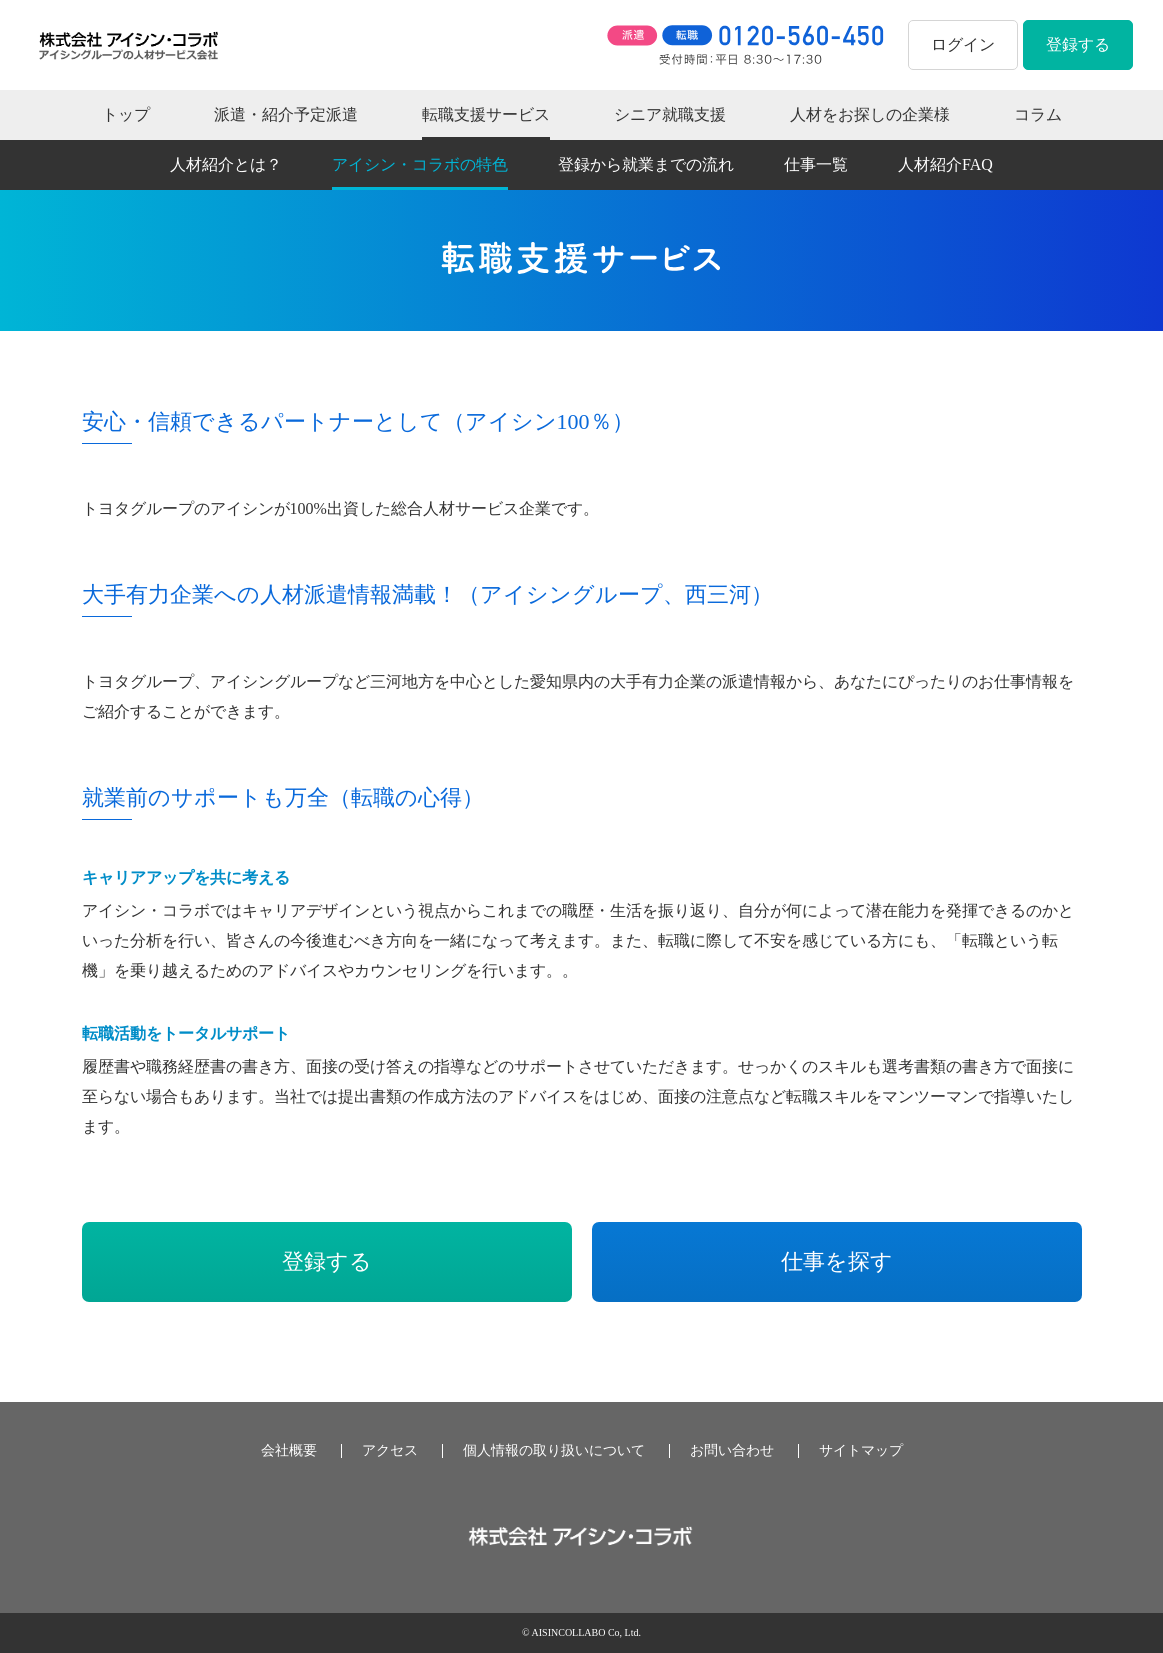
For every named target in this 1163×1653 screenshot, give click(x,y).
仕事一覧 (816, 164)
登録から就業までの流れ (646, 164)
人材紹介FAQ (945, 164)
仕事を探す (837, 1261)
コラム (1038, 114)
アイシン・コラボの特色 (420, 164)
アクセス (390, 1451)
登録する (1078, 44)
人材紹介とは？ (226, 164)
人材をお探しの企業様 (870, 114)
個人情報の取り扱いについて (554, 1451)
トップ (126, 114)
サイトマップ (861, 1451)
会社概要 (289, 1451)
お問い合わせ (732, 1451)
